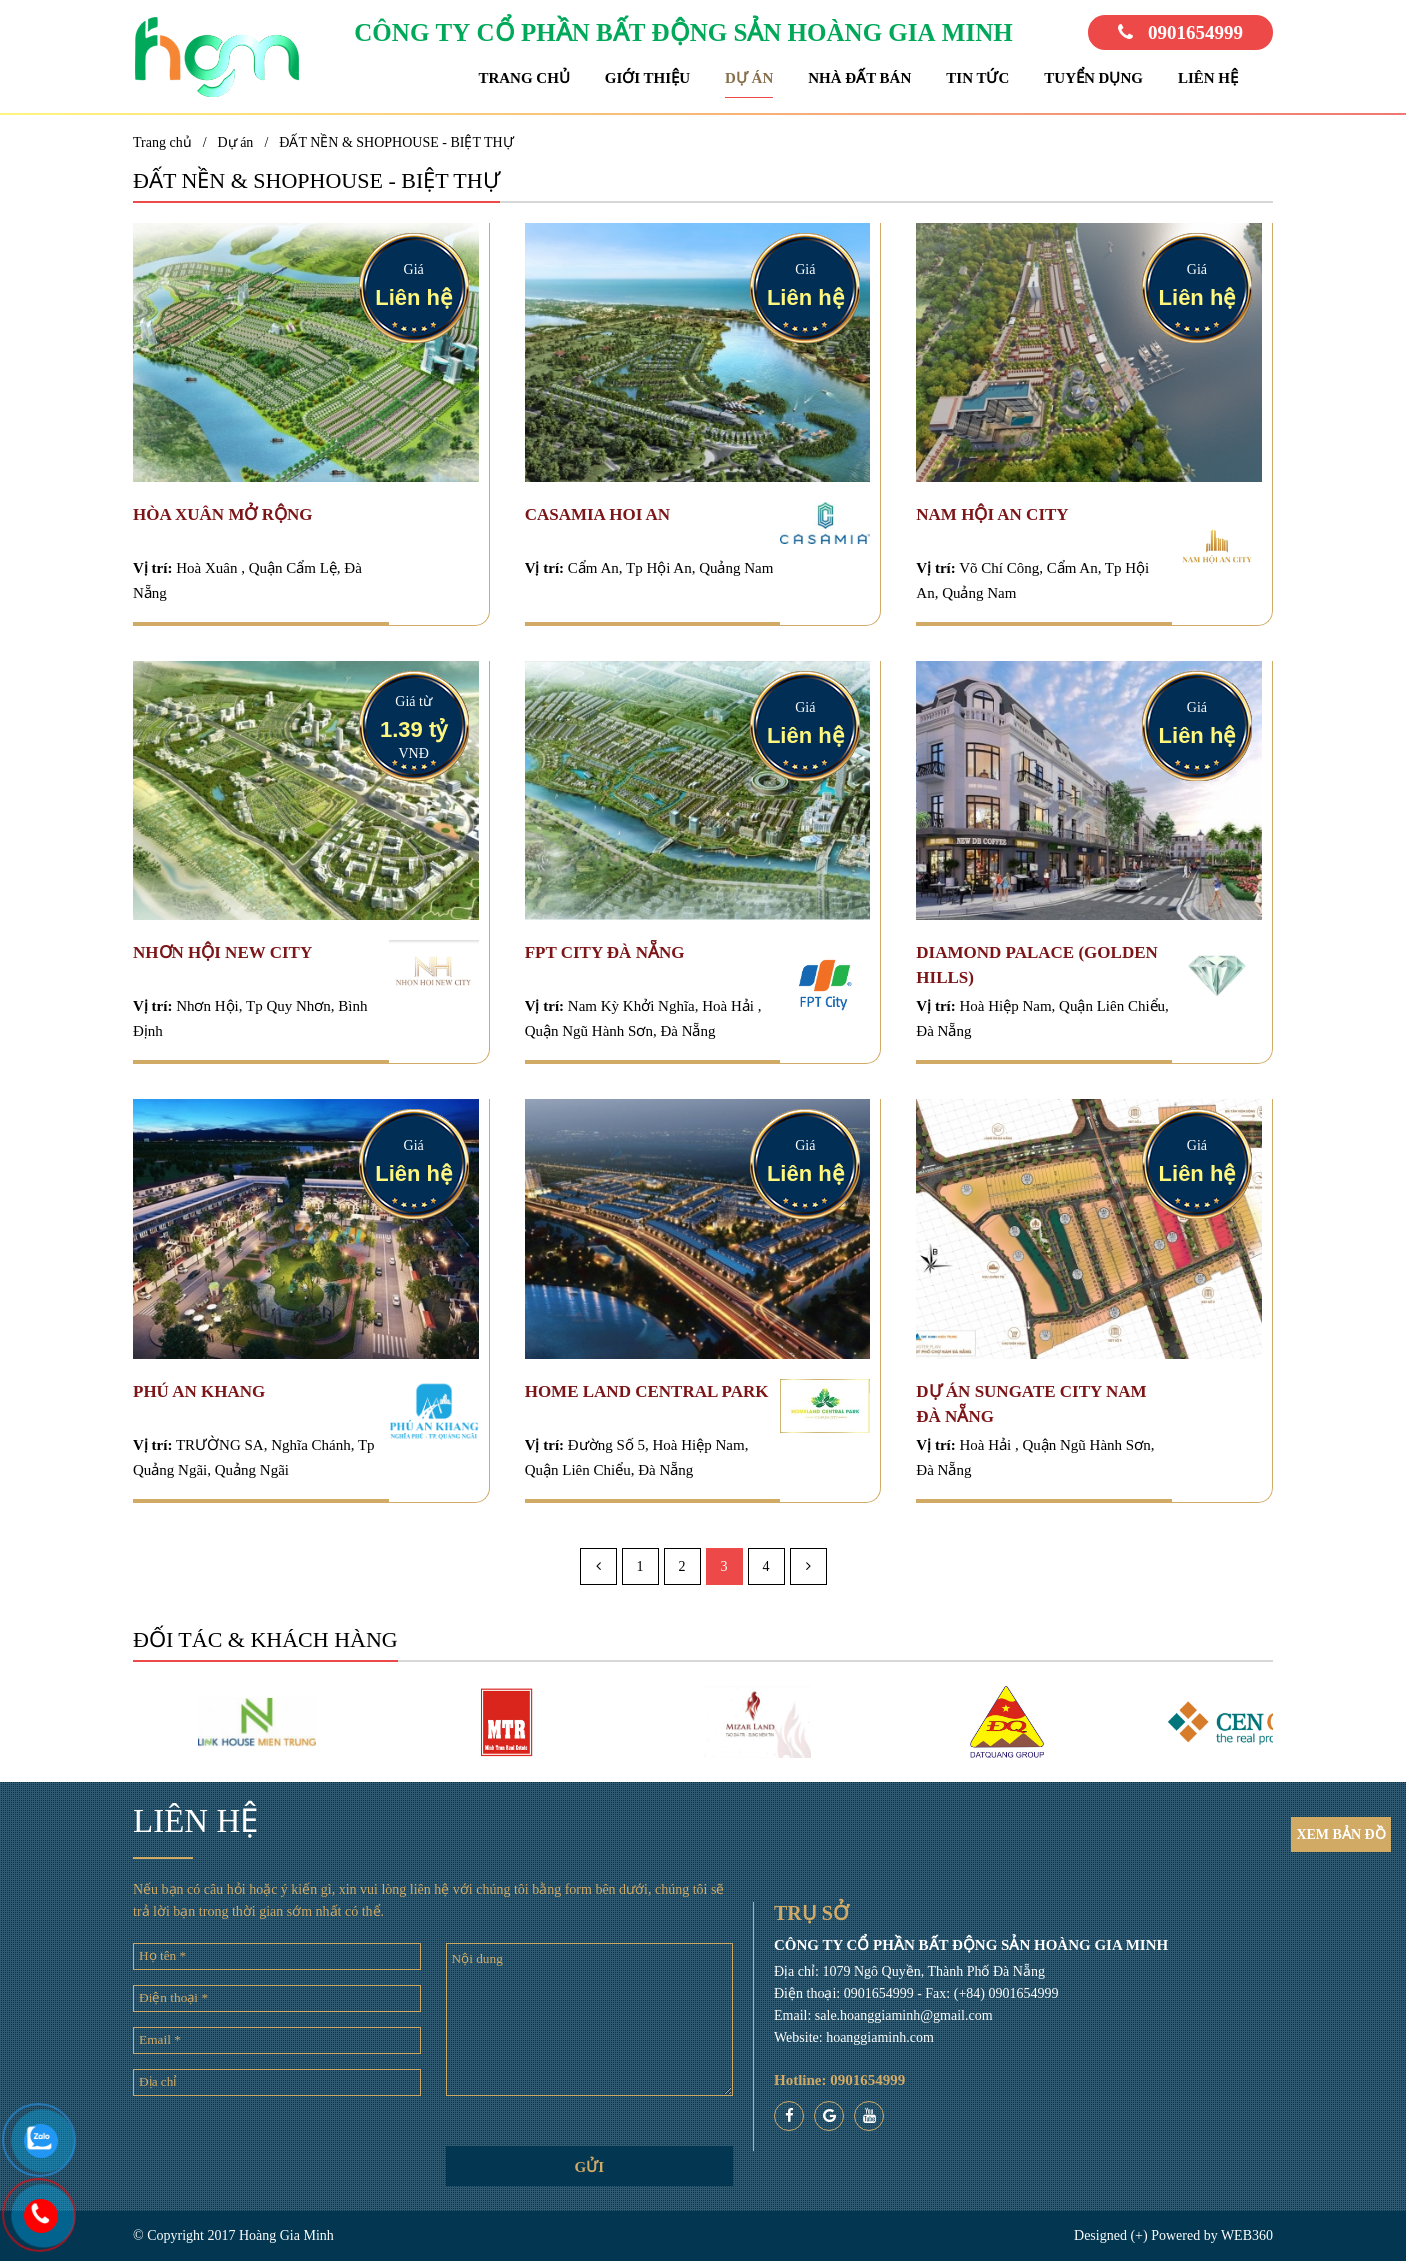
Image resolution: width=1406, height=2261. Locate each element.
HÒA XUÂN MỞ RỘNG (222, 514)
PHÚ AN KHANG (199, 1391)
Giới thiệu (647, 78)
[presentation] (277, 2150)
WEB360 (1247, 2235)
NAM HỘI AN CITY (992, 514)
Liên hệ (1208, 78)
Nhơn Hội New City (222, 952)
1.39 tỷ (413, 729)
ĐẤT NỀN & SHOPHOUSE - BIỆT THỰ (396, 142)
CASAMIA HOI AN (597, 514)
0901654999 (1180, 33)
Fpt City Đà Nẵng (605, 952)
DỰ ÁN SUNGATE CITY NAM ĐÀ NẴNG (1031, 1404)
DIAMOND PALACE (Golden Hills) (1036, 965)
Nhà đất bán (859, 78)
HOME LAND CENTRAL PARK (647, 1391)
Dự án (749, 78)
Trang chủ (523, 78)
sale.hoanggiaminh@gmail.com (904, 2015)
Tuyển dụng (1093, 78)
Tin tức (977, 78)
